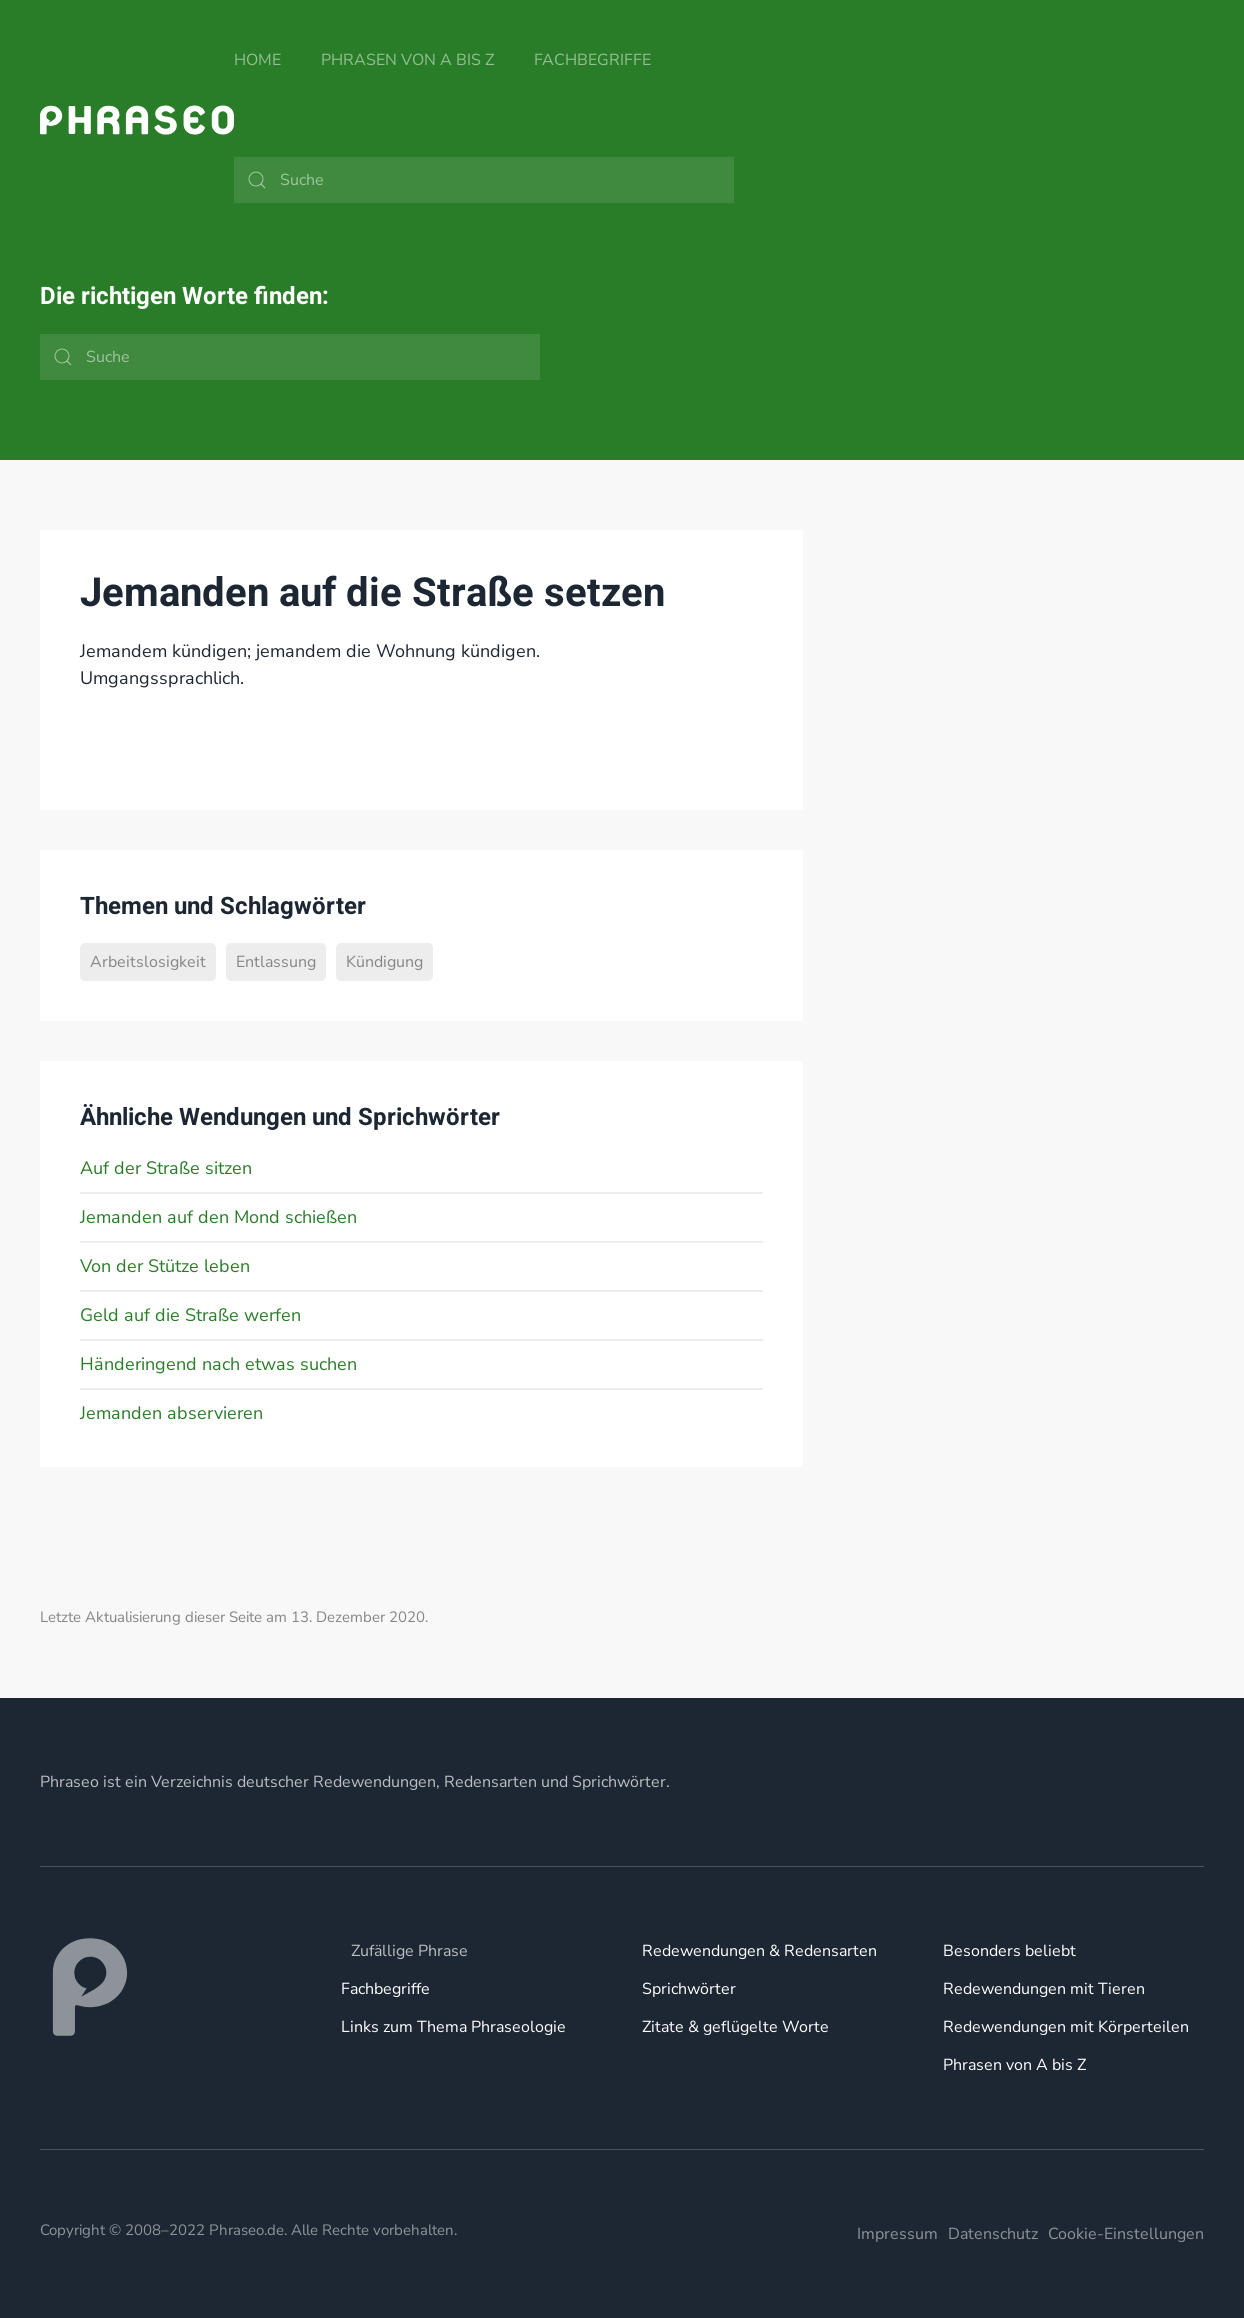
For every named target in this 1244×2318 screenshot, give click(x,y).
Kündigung (384, 962)
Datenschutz (993, 2234)
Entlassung (276, 962)
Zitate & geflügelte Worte (735, 2027)
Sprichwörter (689, 1989)
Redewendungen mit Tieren (1044, 1989)
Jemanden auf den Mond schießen (218, 1217)
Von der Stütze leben (165, 1266)
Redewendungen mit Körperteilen (1066, 2027)
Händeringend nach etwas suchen (218, 1364)
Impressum (897, 2234)
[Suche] (484, 180)
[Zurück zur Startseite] (137, 120)
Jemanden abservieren (171, 1413)
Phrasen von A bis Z (407, 60)
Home (257, 60)
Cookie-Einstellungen (1126, 2234)
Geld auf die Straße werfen (190, 1315)
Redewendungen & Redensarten (759, 1951)
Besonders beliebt (1009, 1951)
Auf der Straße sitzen (166, 1168)
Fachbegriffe (592, 60)
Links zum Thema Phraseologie (453, 2027)
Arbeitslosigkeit (148, 962)
